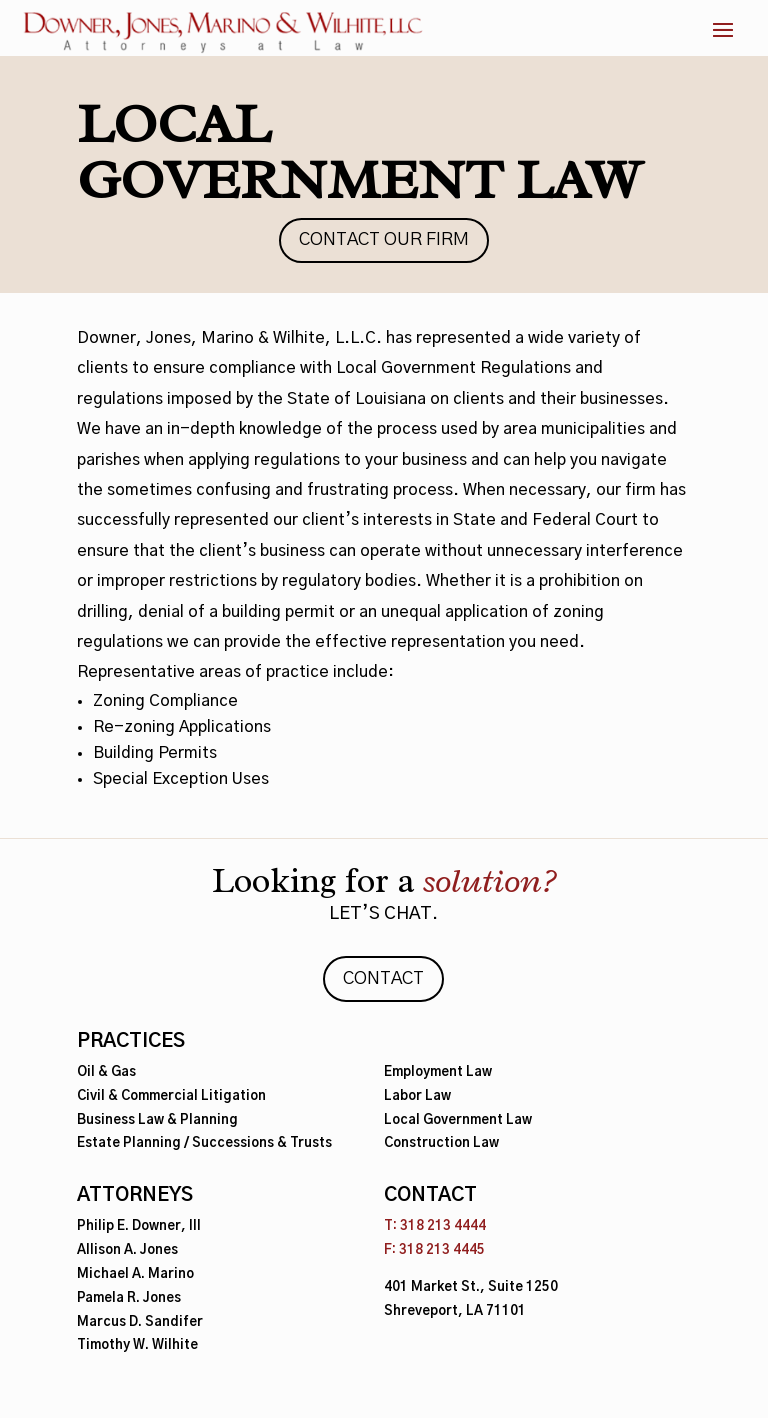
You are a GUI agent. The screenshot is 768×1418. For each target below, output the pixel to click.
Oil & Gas (106, 1072)
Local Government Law (458, 1120)
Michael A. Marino (135, 1274)
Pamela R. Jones (129, 1298)
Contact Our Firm (384, 240)
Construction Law (441, 1143)
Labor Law (417, 1096)
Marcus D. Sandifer (140, 1322)
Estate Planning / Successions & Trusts (204, 1143)
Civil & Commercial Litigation (171, 1096)
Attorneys (135, 1195)
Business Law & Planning (157, 1120)
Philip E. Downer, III (139, 1226)
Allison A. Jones (127, 1250)
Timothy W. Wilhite (137, 1345)
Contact (383, 979)
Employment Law (438, 1072)
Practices (131, 1041)
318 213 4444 (443, 1226)
